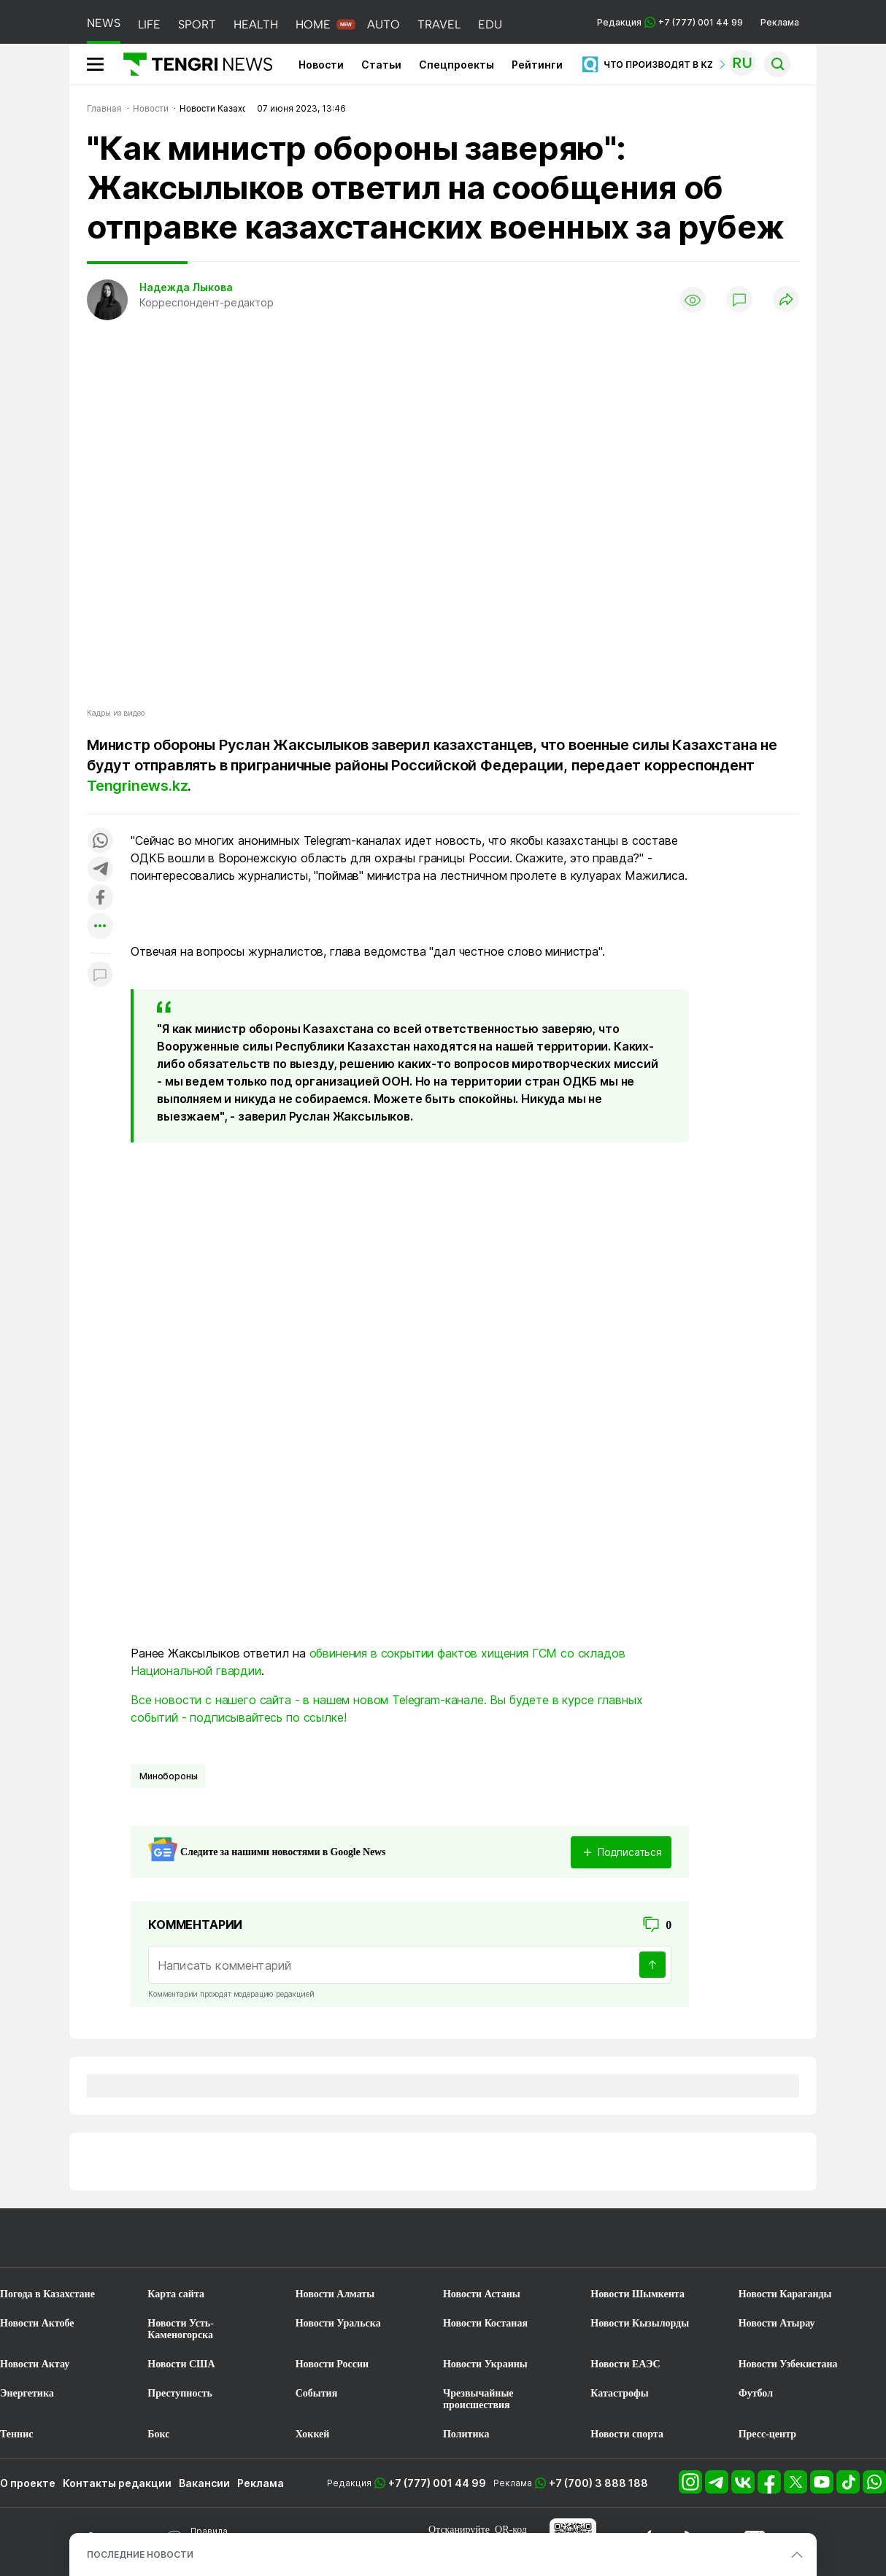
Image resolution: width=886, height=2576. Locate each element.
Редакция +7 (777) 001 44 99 (670, 22)
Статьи (381, 64)
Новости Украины (485, 2364)
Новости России (332, 2364)
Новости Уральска (338, 2323)
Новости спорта (626, 2434)
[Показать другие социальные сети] (100, 927)
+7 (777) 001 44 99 (437, 2483)
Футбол (756, 2393)
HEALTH (256, 24)
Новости (321, 64)
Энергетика (27, 2393)
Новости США (181, 2364)
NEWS (103, 23)
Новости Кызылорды (639, 2323)
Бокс (158, 2434)
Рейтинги (537, 64)
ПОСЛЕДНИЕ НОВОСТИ (140, 2554)
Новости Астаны (481, 2294)
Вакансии (204, 2483)
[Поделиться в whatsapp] (100, 841)
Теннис (16, 2434)
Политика (466, 2434)
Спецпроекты (456, 64)
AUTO (383, 24)
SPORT (197, 24)
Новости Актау (34, 2364)
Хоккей (313, 2434)
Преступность (179, 2393)
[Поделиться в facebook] (100, 898)
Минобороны (168, 1776)
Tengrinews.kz (137, 785)
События (317, 2393)
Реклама (779, 22)
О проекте (27, 2483)
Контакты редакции (117, 2483)
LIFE (149, 24)
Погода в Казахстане (47, 2294)
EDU (490, 24)
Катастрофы (619, 2393)
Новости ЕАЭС (625, 2364)
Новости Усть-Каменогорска (180, 2329)
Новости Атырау (777, 2323)
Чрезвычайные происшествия (478, 2399)
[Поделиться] (786, 300)
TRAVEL (439, 24)
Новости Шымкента (637, 2294)
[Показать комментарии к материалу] (100, 975)
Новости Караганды (785, 2294)
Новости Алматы (335, 2294)
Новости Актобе (37, 2323)
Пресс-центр (767, 2434)
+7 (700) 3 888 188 (598, 2483)
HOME (313, 24)
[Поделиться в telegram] (100, 870)
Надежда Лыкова (186, 287)
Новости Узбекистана (788, 2364)
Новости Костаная (485, 2323)
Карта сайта (175, 2294)
